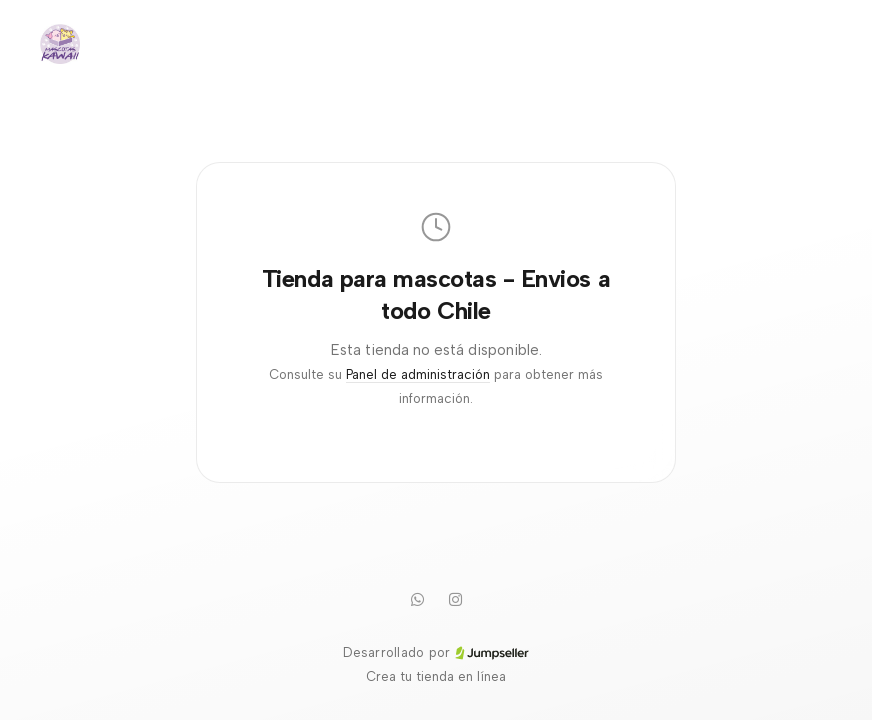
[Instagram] (455, 599)
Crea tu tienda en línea (436, 676)
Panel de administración (418, 374)
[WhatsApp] (417, 599)
